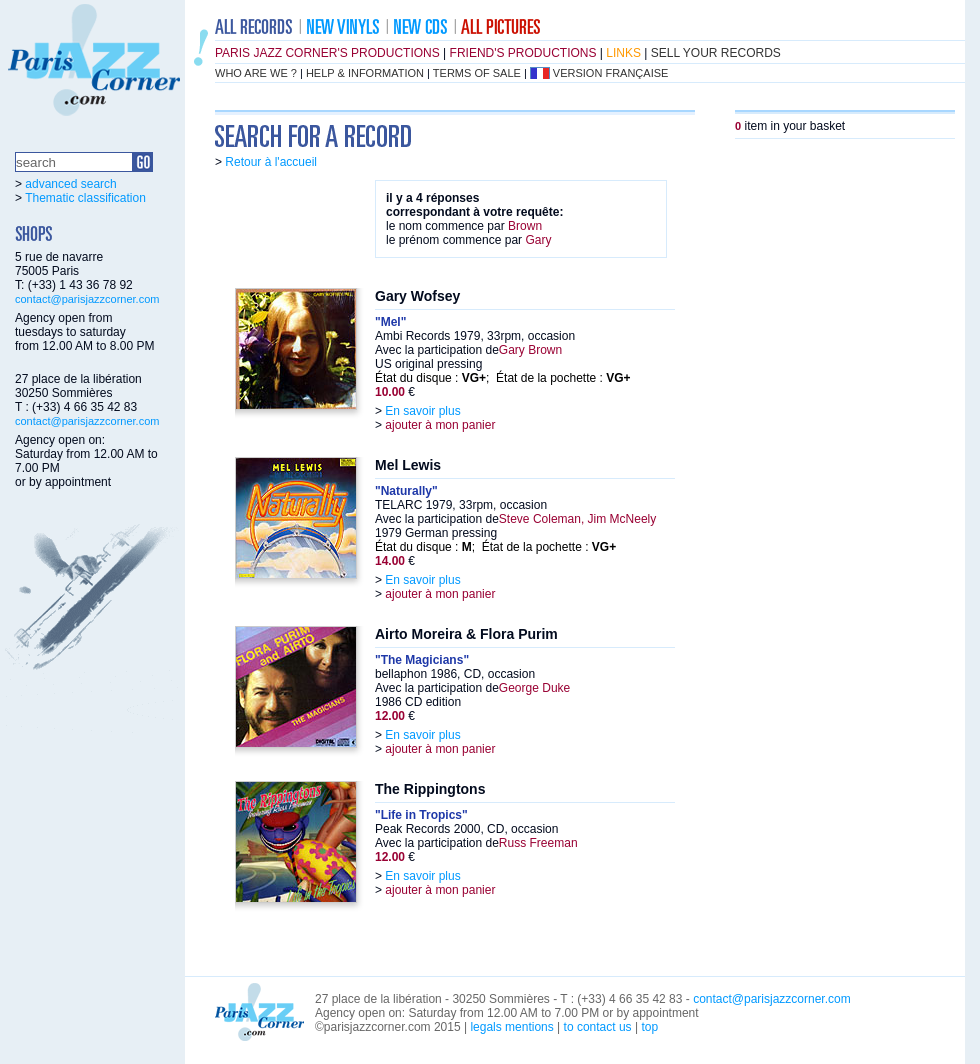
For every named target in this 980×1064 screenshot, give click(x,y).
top (649, 1027)
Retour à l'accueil (271, 162)
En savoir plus (422, 411)
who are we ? (256, 73)
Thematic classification (85, 198)
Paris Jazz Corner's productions (327, 53)
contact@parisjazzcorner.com (87, 299)
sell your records (716, 53)
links (623, 53)
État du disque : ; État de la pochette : (503, 378)
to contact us (598, 1027)
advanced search (70, 184)
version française (611, 73)
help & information (365, 73)
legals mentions (511, 1027)
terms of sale (477, 73)
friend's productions (523, 53)
